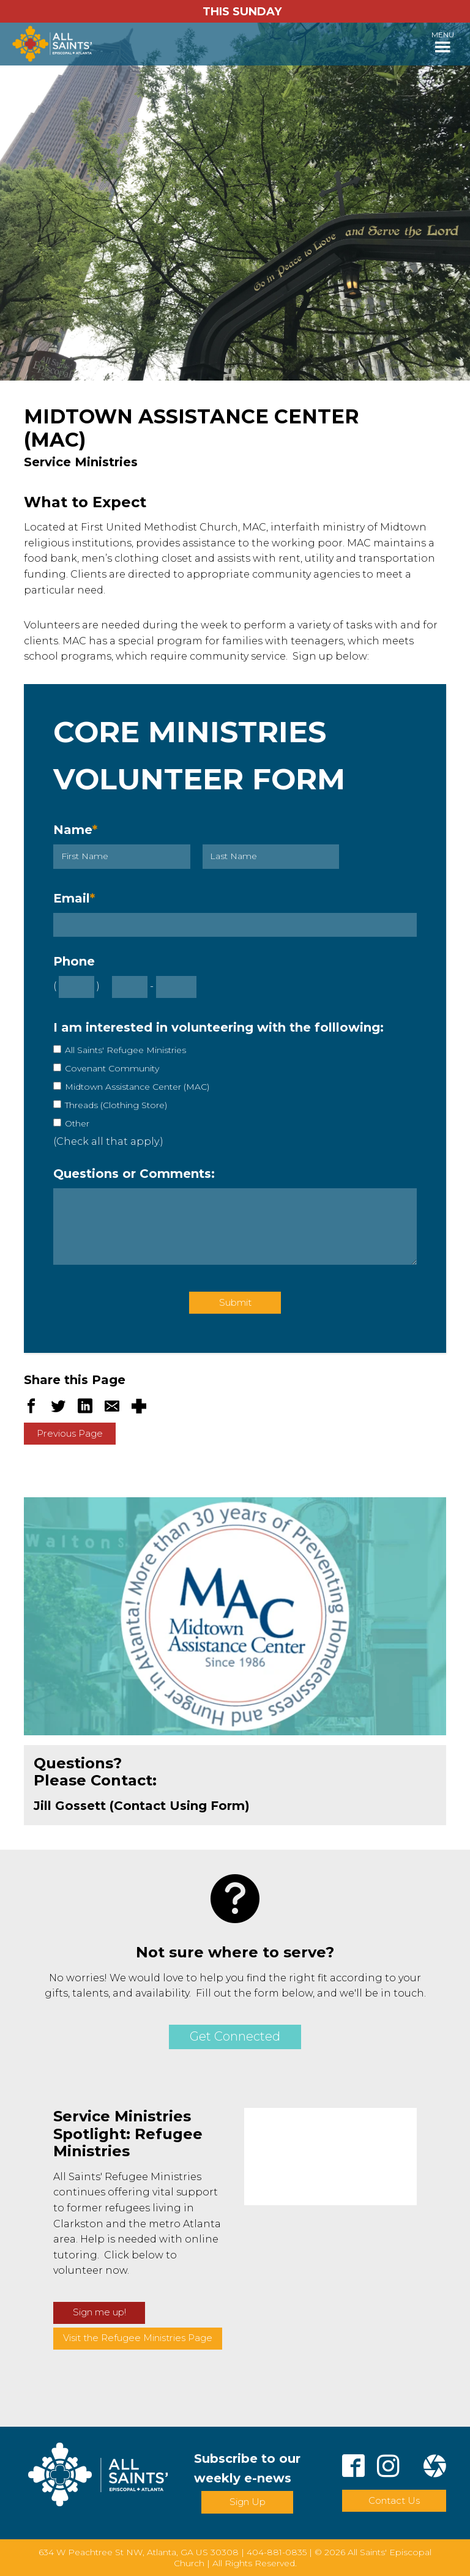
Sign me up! (99, 2312)
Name (75, 829)
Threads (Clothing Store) (116, 1105)
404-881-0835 (277, 2552)
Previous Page (70, 1433)
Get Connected (235, 2036)
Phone (74, 961)
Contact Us (394, 2500)
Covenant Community (112, 1068)
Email (74, 898)
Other (77, 1123)
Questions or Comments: (134, 1173)
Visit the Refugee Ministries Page (137, 2337)
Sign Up (247, 2501)
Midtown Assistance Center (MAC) (137, 1086)
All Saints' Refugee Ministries (125, 1049)
